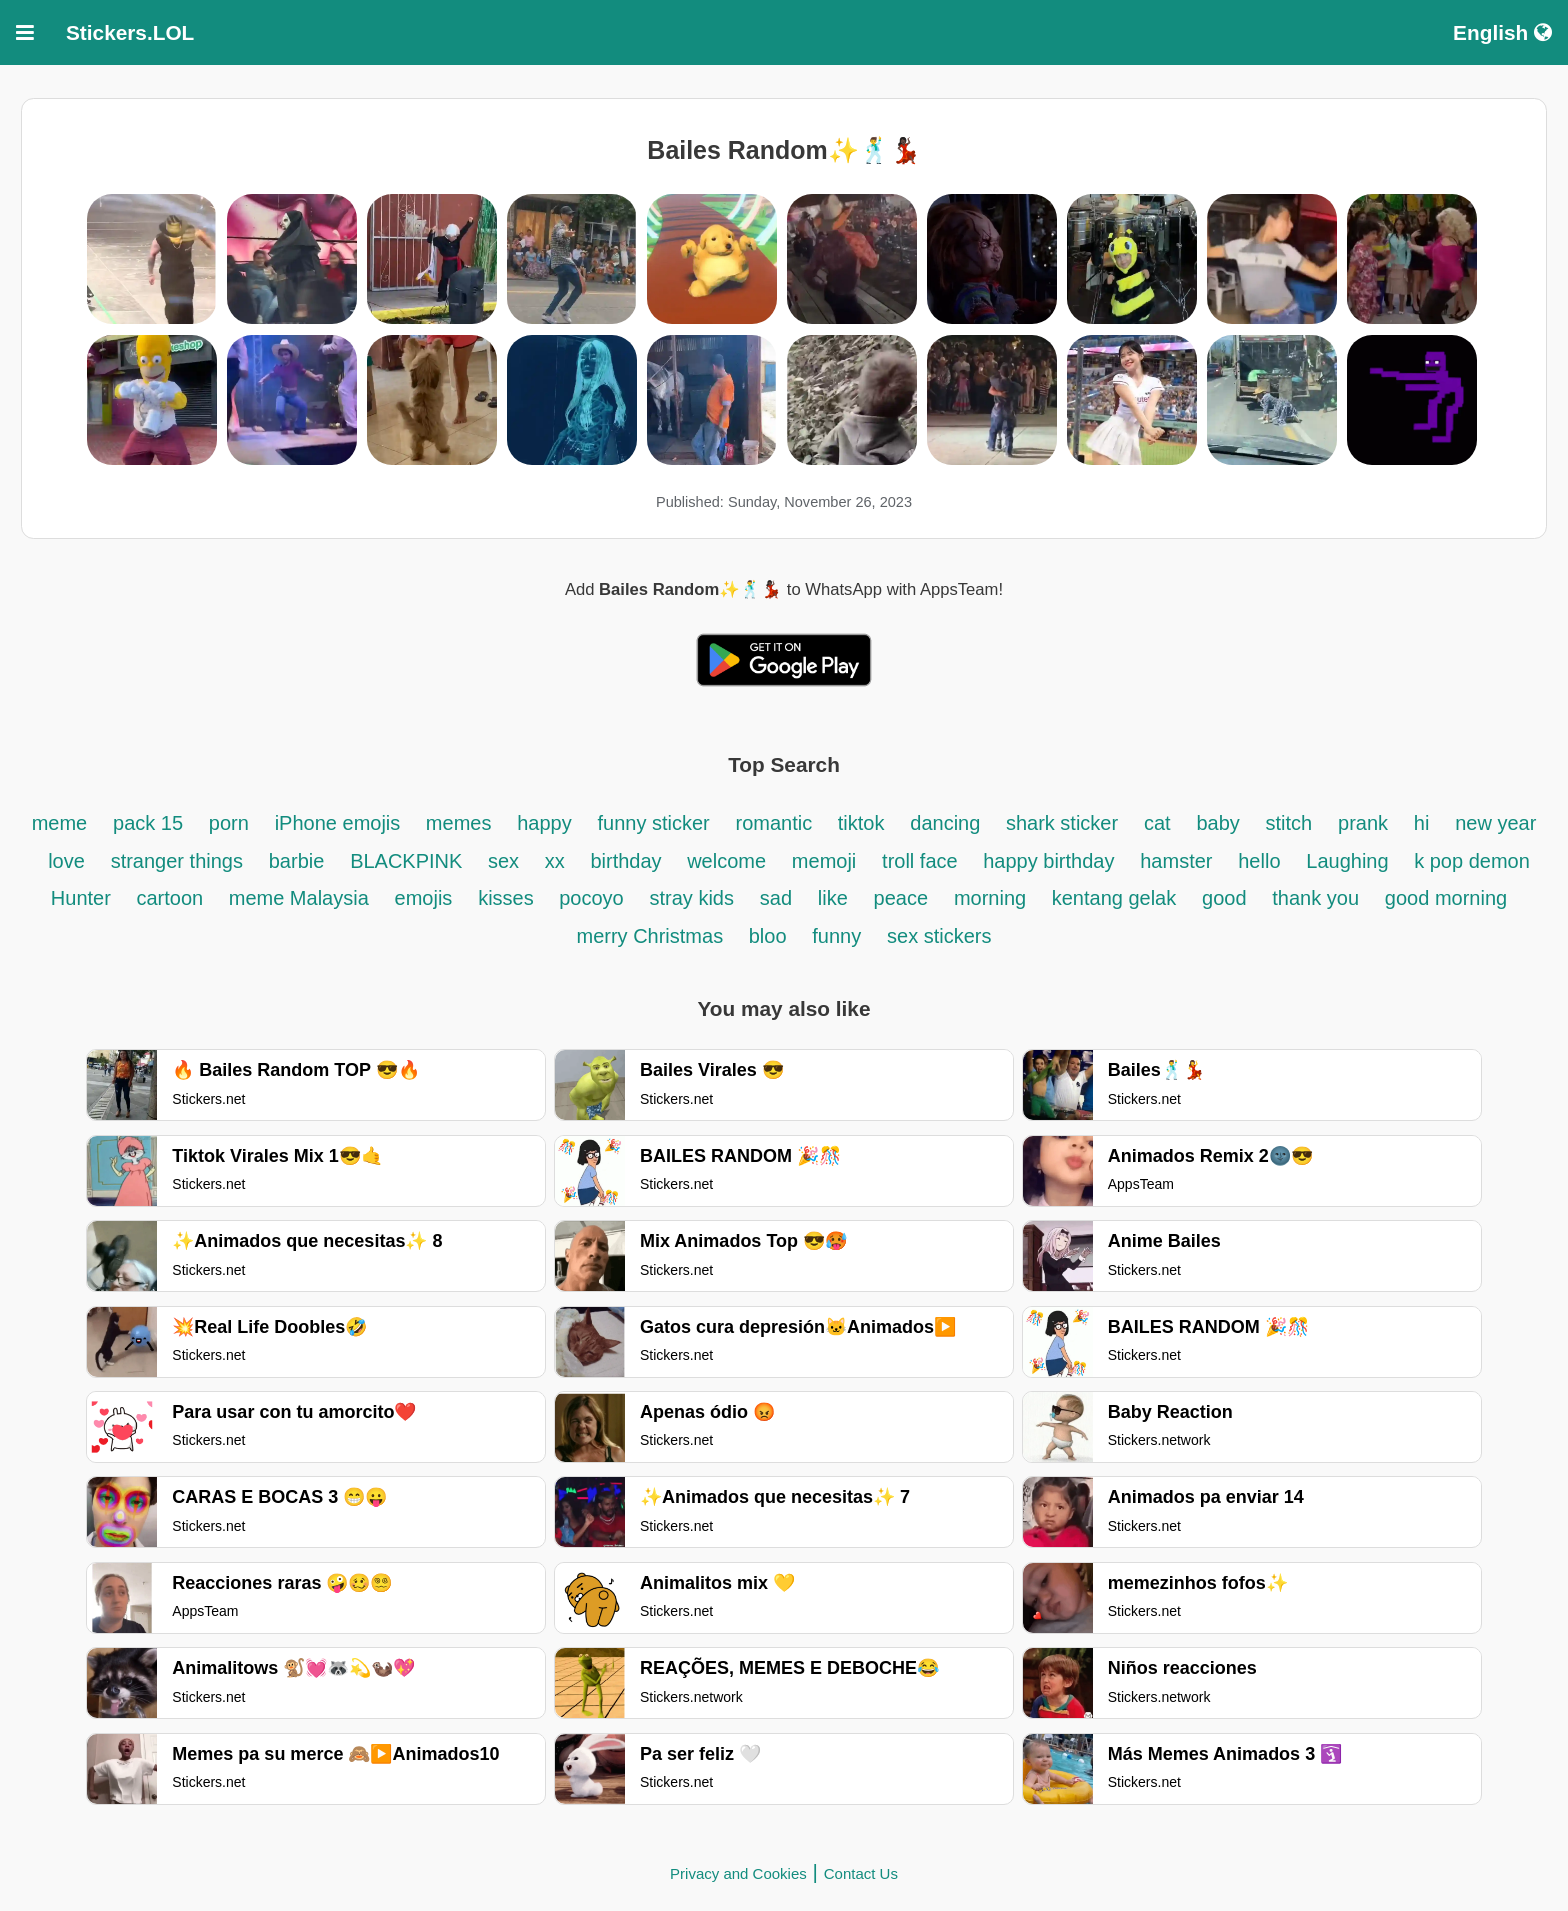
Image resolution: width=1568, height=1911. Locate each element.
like (833, 898)
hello (1259, 861)
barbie (297, 861)
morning (993, 898)
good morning (1446, 898)
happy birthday (1048, 861)
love (66, 861)
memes (459, 823)
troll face (922, 861)
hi (1422, 823)
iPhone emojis (340, 823)
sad (776, 898)
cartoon (172, 898)
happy (544, 823)
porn (229, 823)
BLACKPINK (409, 861)
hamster (1176, 861)
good (1224, 898)
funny (836, 936)
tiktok (861, 823)
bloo (768, 936)
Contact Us (861, 1873)
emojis (424, 898)
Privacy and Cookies (738, 1873)
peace (901, 898)
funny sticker (654, 823)
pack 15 (148, 823)
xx (555, 861)
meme (60, 823)
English (1502, 32)
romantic (777, 823)
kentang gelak (1114, 898)
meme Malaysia (299, 898)
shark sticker (1062, 823)
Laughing (1350, 861)
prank (1363, 823)
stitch (1289, 823)
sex (506, 861)
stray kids (692, 898)
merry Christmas (652, 936)
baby (1217, 823)
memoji (824, 861)
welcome (726, 861)
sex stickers (939, 936)
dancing (948, 823)
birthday (628, 861)
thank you (1315, 898)
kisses (508, 898)
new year (1495, 823)
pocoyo (591, 898)
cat (1157, 823)
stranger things (177, 861)
